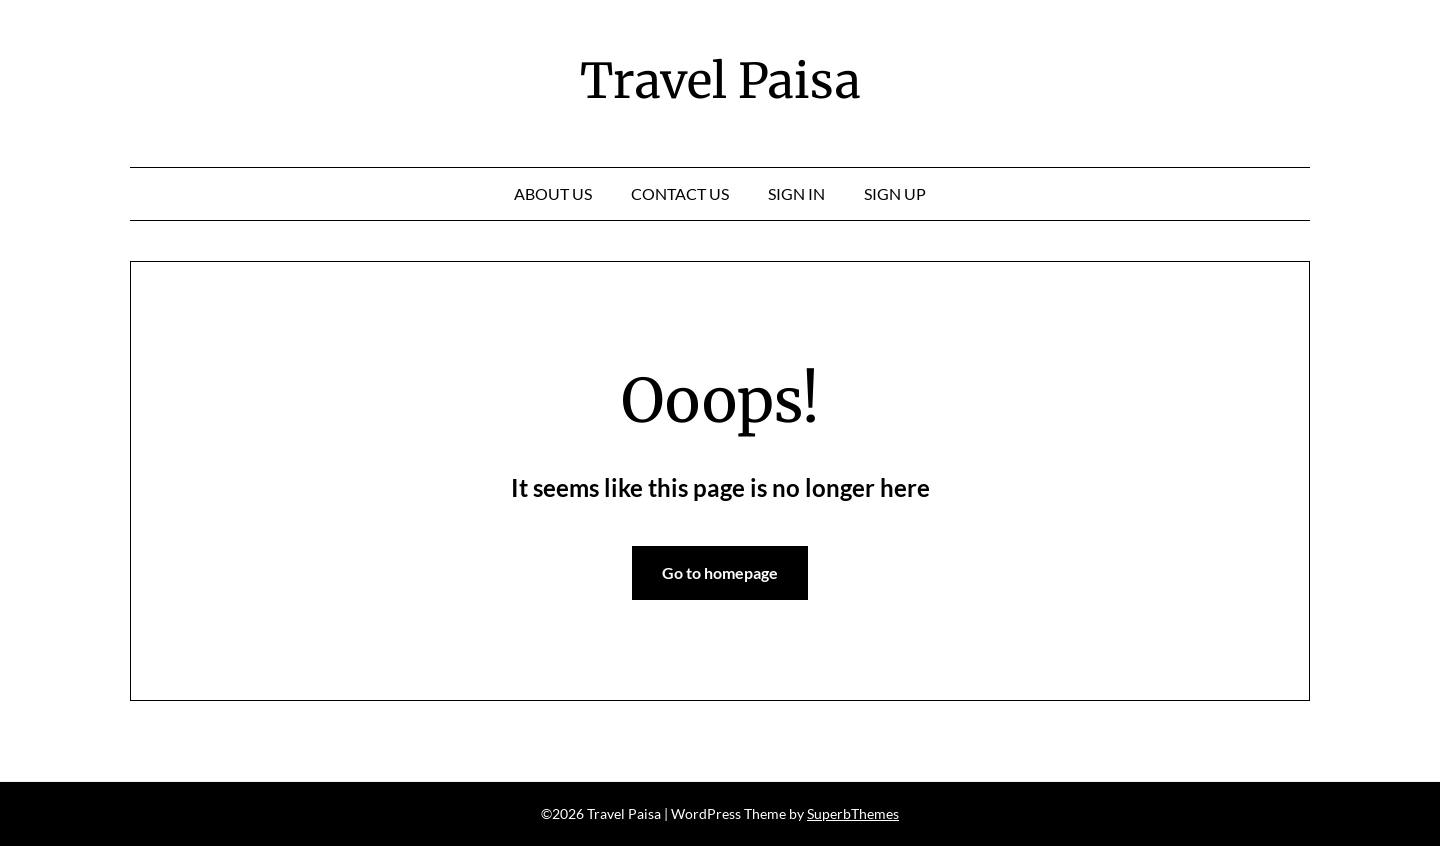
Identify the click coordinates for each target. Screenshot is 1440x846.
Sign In (796, 193)
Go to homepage (720, 572)
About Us (553, 193)
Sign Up (895, 193)
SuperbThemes (853, 813)
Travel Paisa (720, 81)
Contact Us (680, 193)
